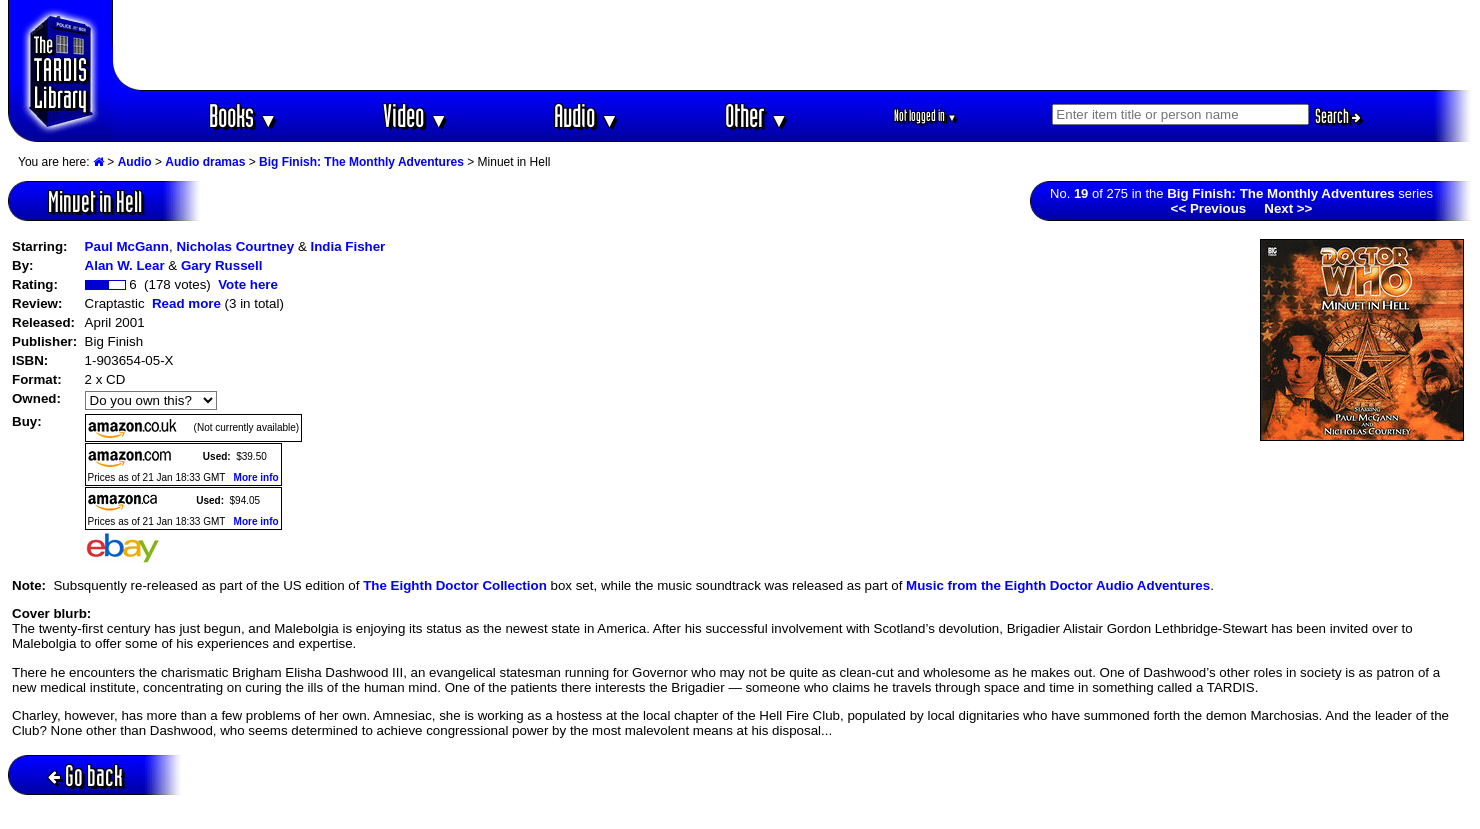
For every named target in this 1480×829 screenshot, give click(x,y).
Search (1338, 116)
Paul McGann (127, 246)
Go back (85, 775)
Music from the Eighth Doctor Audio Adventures (1058, 585)
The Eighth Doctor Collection (455, 585)
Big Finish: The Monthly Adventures (361, 162)
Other (757, 115)
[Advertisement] (793, 45)
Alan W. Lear (125, 265)
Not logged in (925, 115)
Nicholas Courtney (235, 246)
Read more (186, 303)
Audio (586, 115)
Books (243, 115)
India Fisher (347, 246)
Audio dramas (205, 162)
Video (415, 115)
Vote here (248, 284)
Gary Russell (222, 265)
